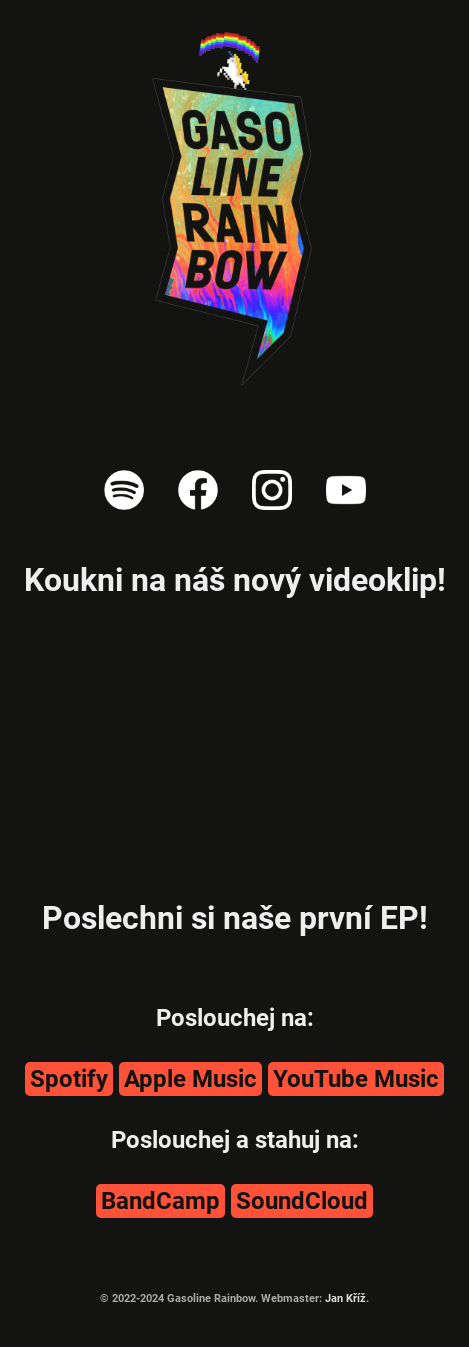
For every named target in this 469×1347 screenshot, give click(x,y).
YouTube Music (356, 1079)
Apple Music (190, 1079)
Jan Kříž (345, 1298)
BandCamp (160, 1201)
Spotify (69, 1079)
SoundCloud (302, 1201)
